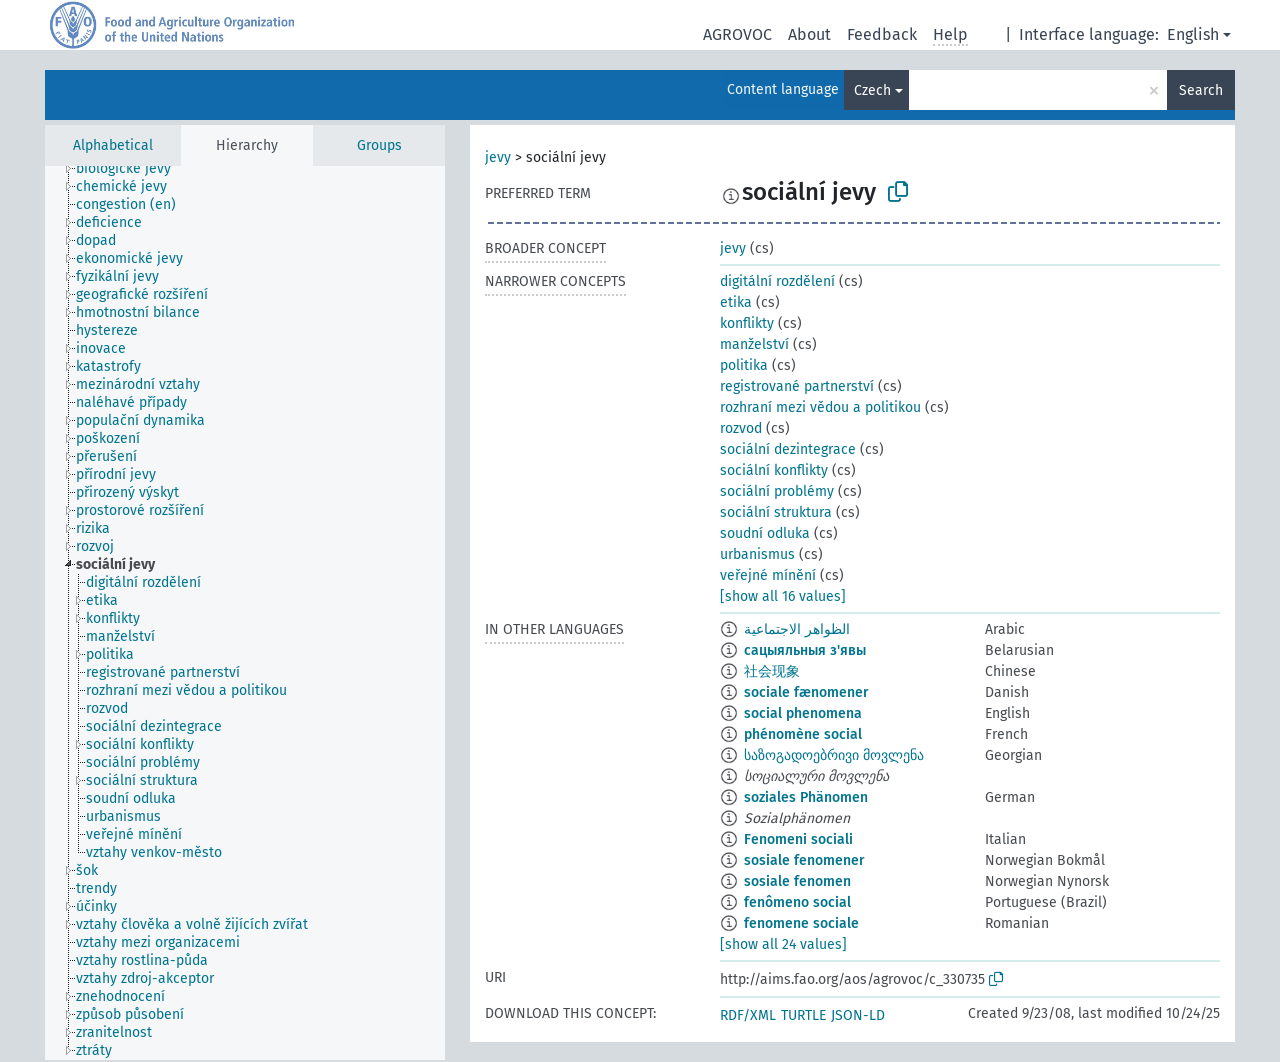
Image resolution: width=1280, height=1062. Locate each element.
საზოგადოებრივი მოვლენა (834, 755)
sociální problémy (777, 491)
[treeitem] (132, 169)
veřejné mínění (768, 575)
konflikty (747, 323)
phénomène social (803, 734)
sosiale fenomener (804, 860)
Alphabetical (113, 145)
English (1193, 34)
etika (736, 302)
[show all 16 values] (783, 596)
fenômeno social (797, 902)
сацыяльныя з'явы (805, 650)
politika (744, 365)
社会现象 (772, 671)
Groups (379, 145)
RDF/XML (748, 1015)
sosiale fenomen (797, 881)
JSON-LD (858, 1015)
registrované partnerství (797, 386)
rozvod (741, 428)
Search (1201, 90)
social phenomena (803, 713)
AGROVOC (737, 34)
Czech (872, 90)
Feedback (882, 34)
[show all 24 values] (783, 944)
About (809, 34)
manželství (754, 344)
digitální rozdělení (777, 281)
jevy (498, 157)
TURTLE (803, 1015)
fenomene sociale (801, 923)
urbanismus (757, 554)
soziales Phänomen (806, 797)
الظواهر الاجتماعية (797, 629)
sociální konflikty (774, 470)
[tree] (245, 613)
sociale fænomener (806, 692)
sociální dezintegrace (788, 449)
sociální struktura (776, 512)
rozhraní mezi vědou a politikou (820, 407)
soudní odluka (765, 533)
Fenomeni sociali (798, 839)
